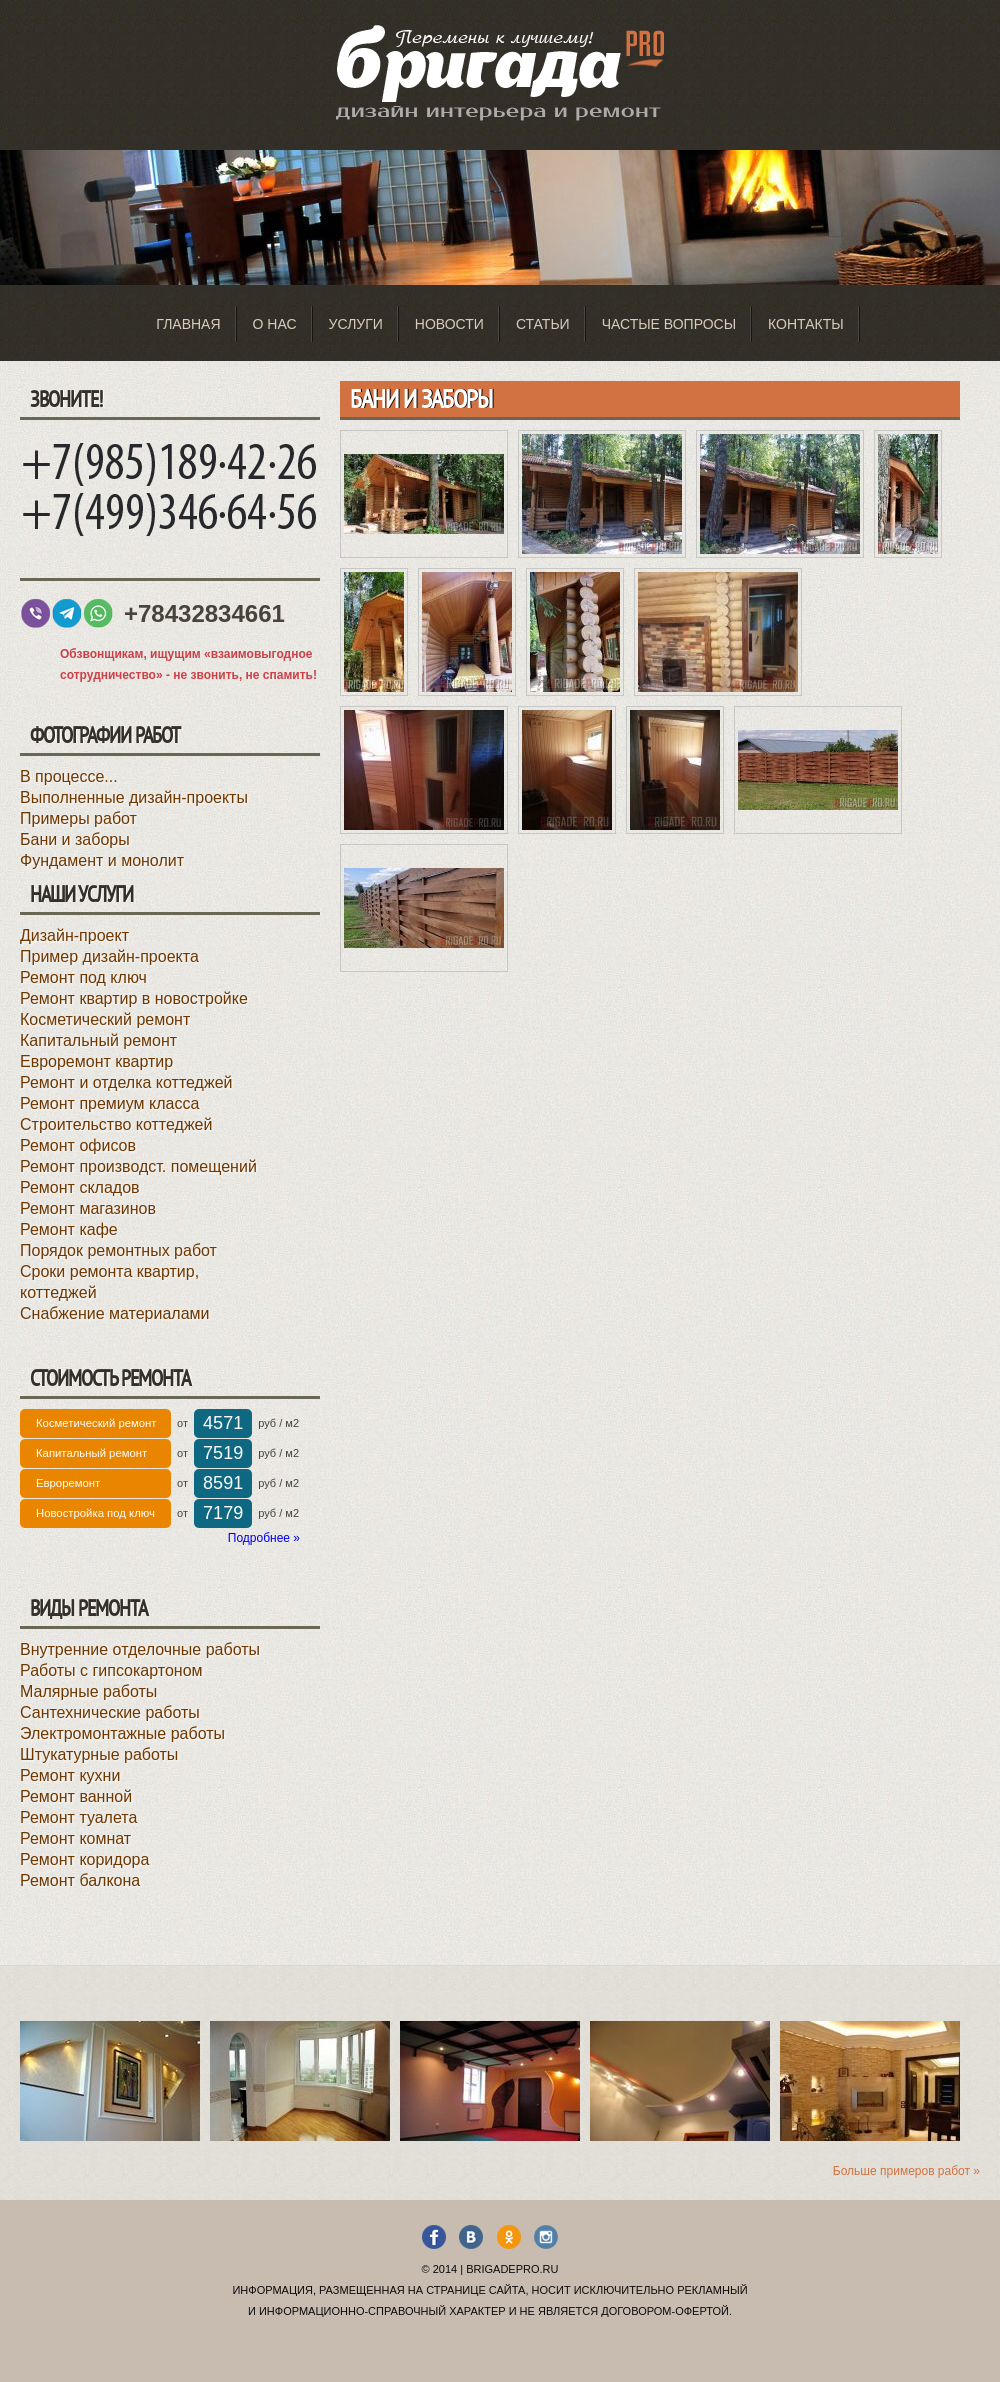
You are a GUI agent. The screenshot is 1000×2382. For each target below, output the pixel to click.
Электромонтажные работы (122, 1733)
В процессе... (69, 776)
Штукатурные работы (99, 1754)
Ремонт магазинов (88, 1208)
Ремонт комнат (75, 1838)
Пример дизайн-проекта (109, 956)
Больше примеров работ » (906, 2171)
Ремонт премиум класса (109, 1103)
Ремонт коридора (84, 1859)
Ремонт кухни (70, 1775)
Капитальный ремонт (98, 1040)
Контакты (806, 324)
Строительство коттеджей (116, 1124)
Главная (188, 324)
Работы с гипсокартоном (111, 1670)
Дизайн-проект (74, 935)
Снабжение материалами (115, 1313)
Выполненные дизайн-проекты (134, 797)
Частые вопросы (669, 324)
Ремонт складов (80, 1187)
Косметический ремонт (105, 1019)
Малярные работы (88, 1691)
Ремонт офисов (78, 1145)
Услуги (356, 324)
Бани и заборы (75, 839)
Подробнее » (264, 1538)
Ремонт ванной (76, 1796)
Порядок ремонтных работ (118, 1250)
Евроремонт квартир (96, 1061)
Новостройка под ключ (95, 1513)
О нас (275, 324)
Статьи (543, 324)
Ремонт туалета (78, 1817)
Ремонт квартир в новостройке (134, 998)
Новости (449, 324)
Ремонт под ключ (83, 977)
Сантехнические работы (110, 1712)
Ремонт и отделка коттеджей (126, 1082)
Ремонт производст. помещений (138, 1166)
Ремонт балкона (80, 1880)
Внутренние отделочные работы (140, 1649)
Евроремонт (68, 1483)
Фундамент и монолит (102, 860)
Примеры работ (78, 818)
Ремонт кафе (69, 1229)
